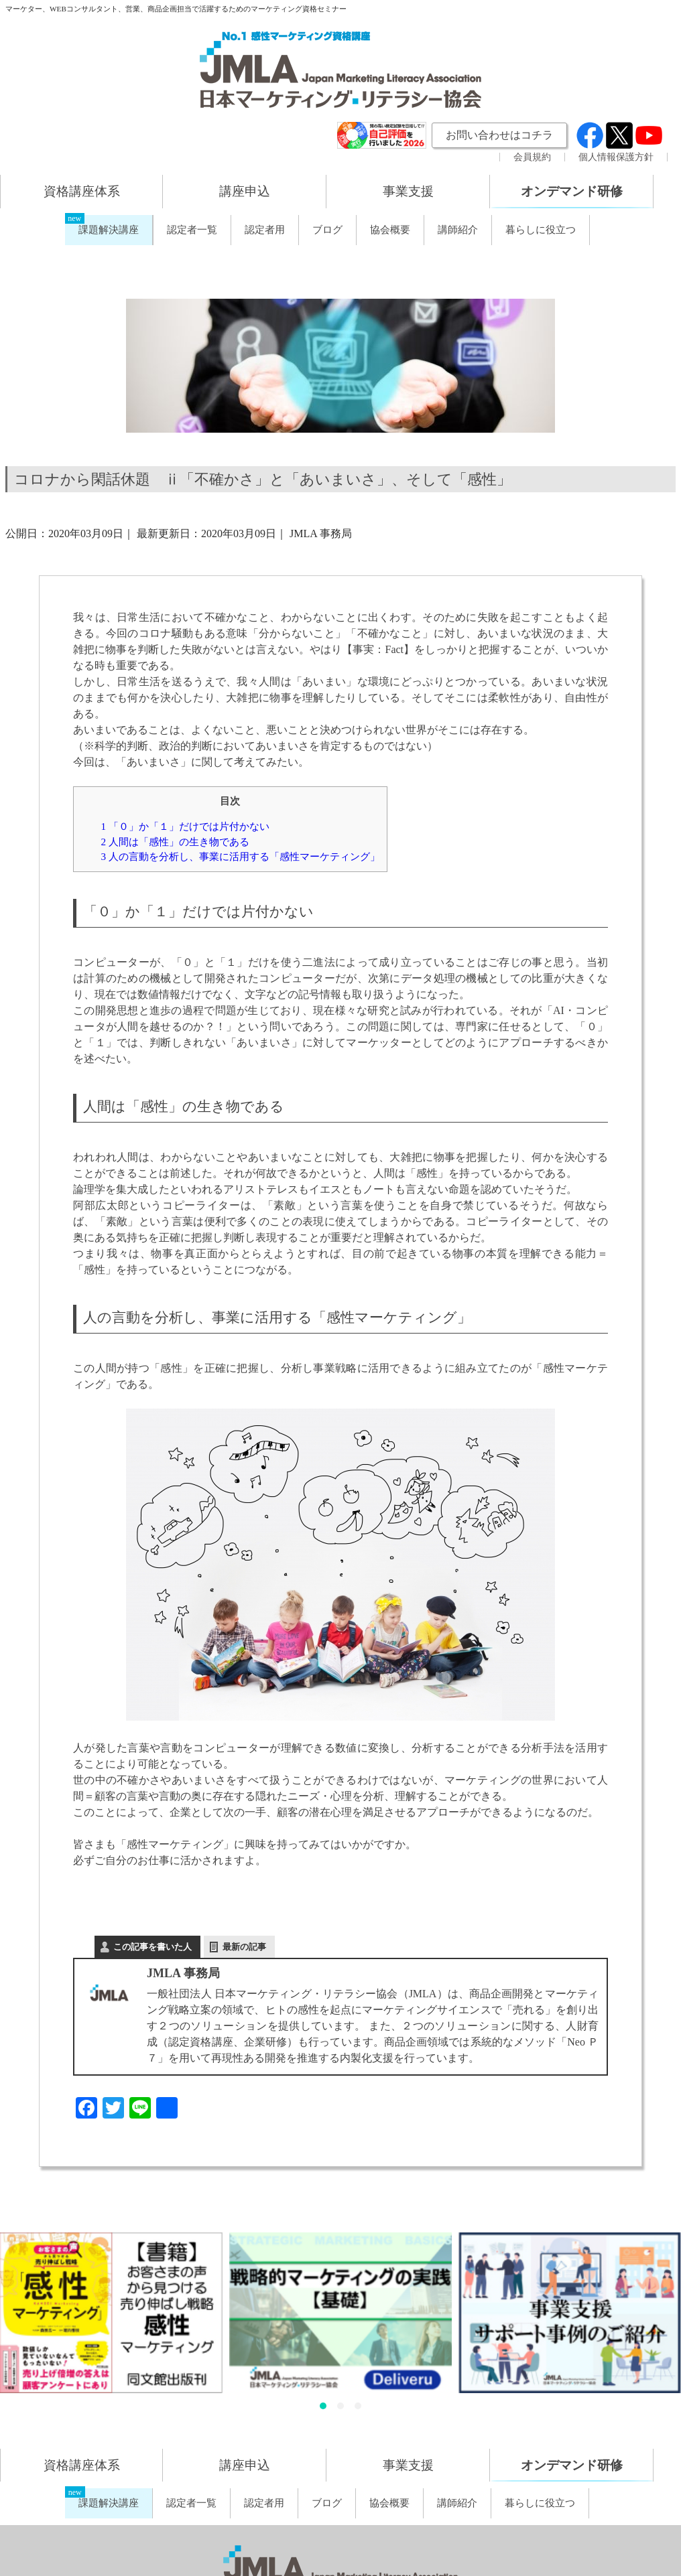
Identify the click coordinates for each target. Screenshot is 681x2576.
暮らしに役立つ (540, 229)
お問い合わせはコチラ (499, 135)
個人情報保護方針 (616, 157)
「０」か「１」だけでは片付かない (185, 826)
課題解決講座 (108, 229)
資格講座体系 (82, 191)
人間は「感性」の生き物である (175, 841)
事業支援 (408, 191)
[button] (323, 2406)
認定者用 (265, 229)
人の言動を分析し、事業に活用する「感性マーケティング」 (240, 856)
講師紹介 (458, 229)
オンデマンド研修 (572, 191)
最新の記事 (244, 1947)
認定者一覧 (192, 229)
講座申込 (244, 191)
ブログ (327, 229)
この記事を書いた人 (152, 1947)
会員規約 (532, 157)
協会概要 (390, 229)
